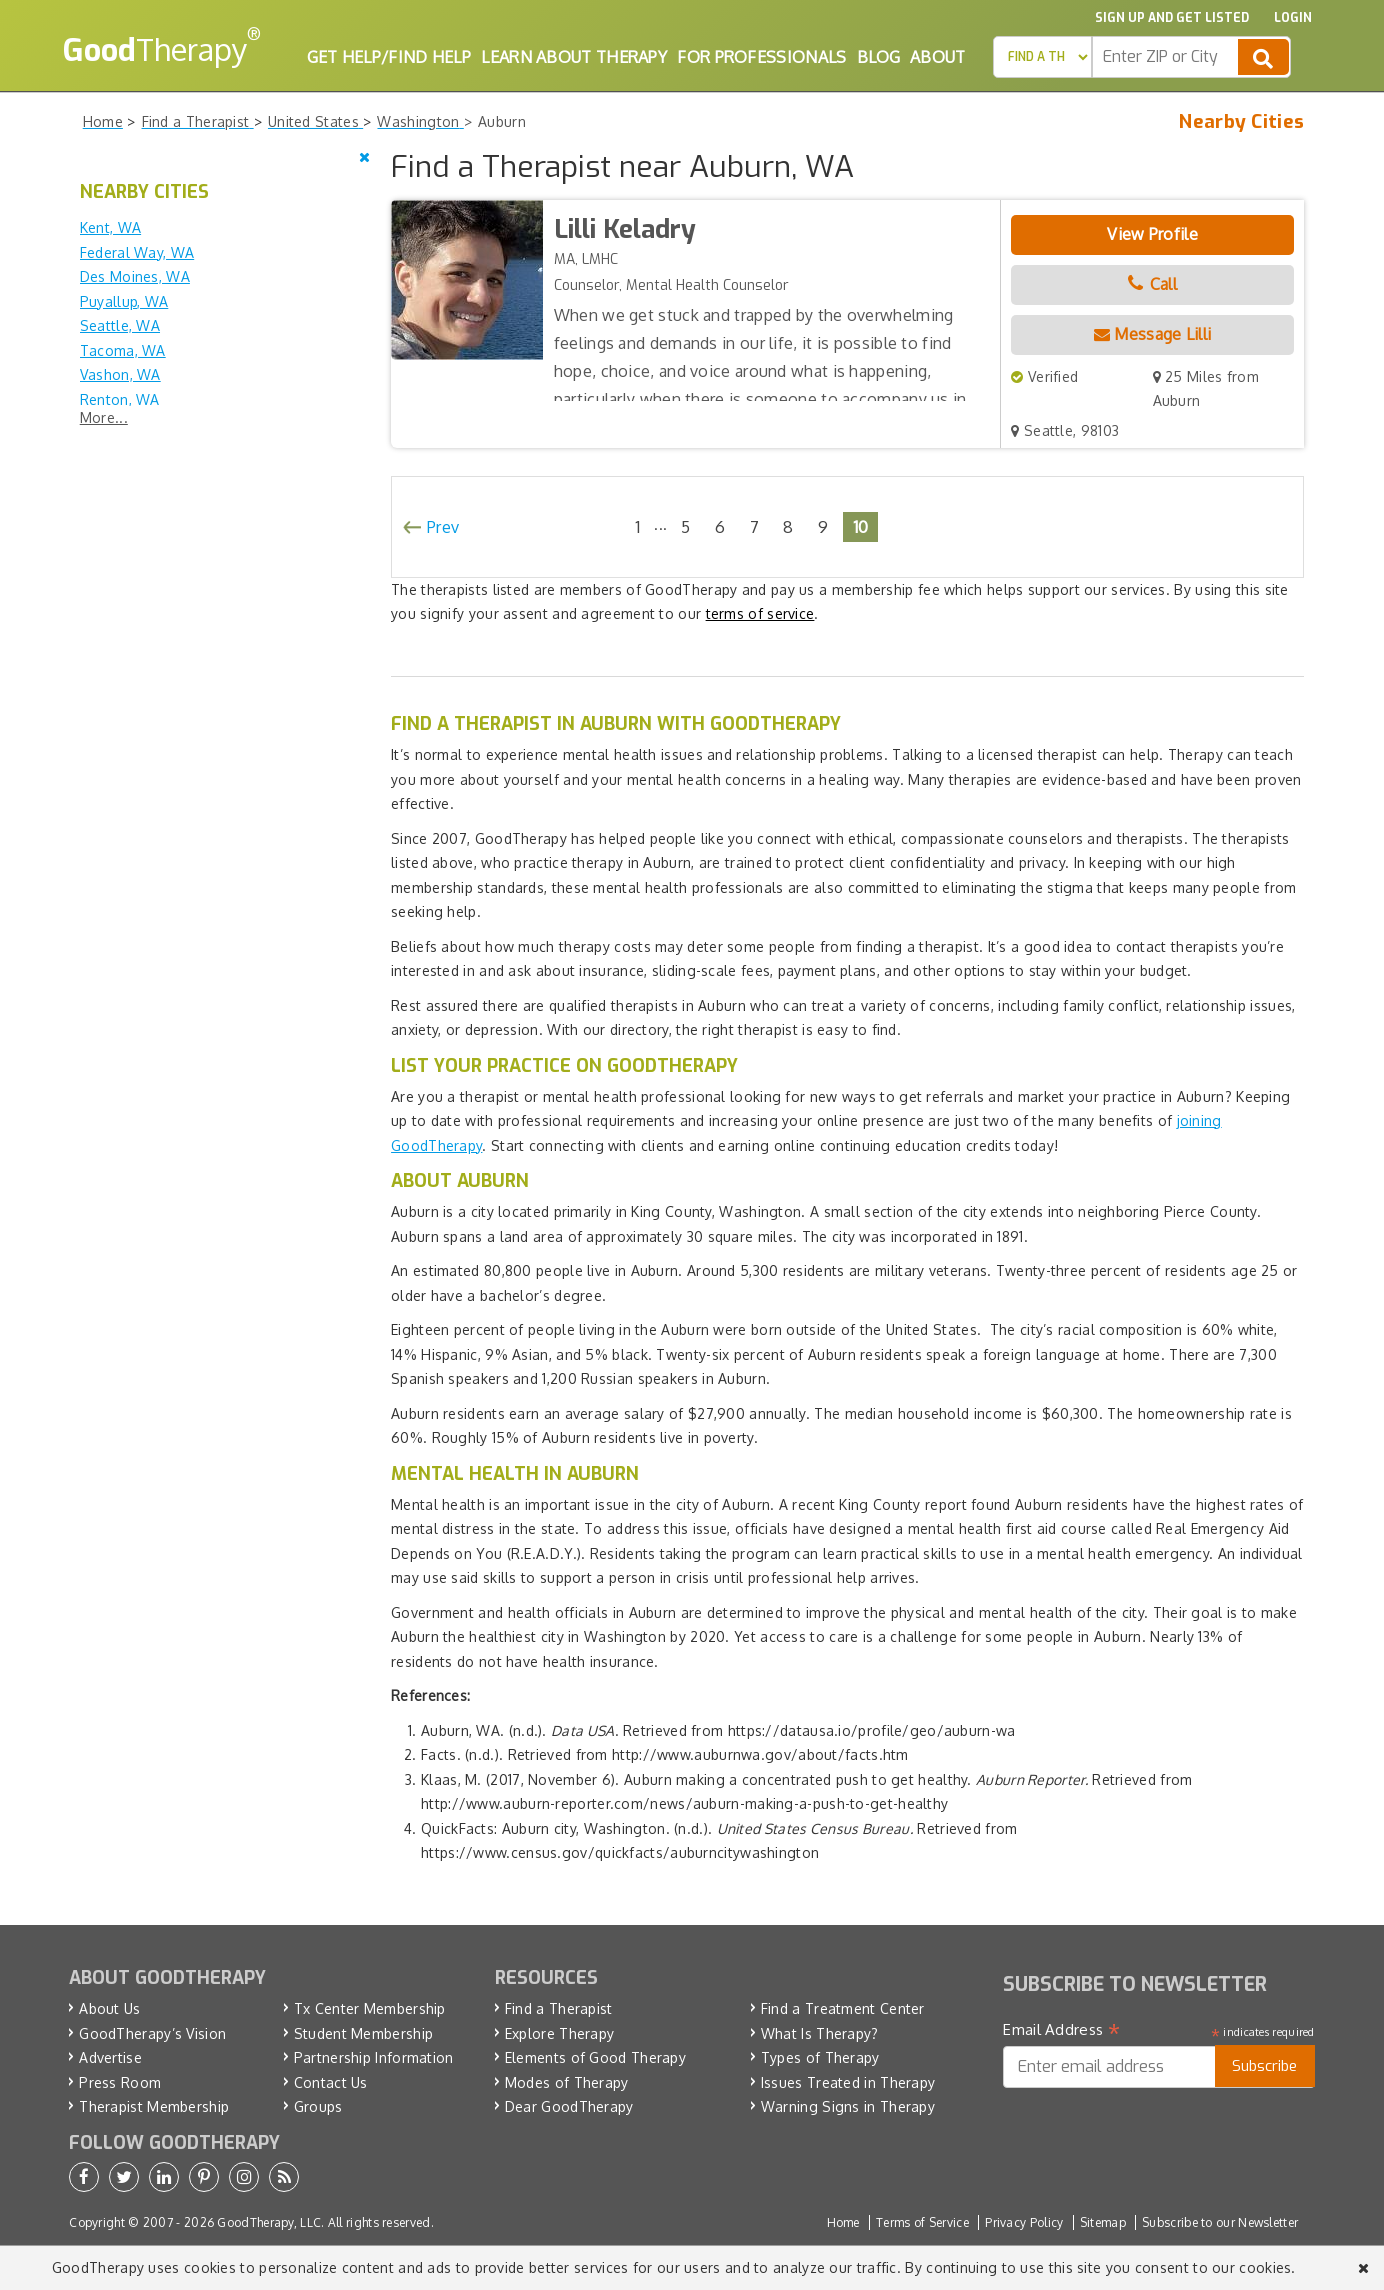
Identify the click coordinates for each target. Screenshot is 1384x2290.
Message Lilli (1153, 334)
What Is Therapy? (820, 2033)
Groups (318, 2106)
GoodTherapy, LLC (269, 2222)
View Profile (1152, 234)
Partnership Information (374, 2057)
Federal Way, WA (137, 252)
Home (843, 2222)
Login (1293, 18)
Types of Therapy (820, 2057)
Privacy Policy (1024, 2222)
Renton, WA (120, 399)
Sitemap (1103, 2222)
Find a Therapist (559, 2008)
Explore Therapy (560, 2033)
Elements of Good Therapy (595, 2057)
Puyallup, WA (124, 301)
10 (861, 526)
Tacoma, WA (123, 350)
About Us (109, 2008)
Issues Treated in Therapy (848, 2082)
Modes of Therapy (567, 2082)
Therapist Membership (154, 2106)
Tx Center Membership (370, 2008)
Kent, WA (110, 227)
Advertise (110, 2057)
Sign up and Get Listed (1172, 18)
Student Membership (363, 2033)
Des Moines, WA (135, 276)
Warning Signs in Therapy (848, 2106)
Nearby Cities (1241, 122)
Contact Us (331, 2082)
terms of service (760, 613)
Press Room (120, 2082)
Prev (443, 527)
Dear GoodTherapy (569, 2106)
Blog (878, 57)
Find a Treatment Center (843, 2008)
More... (104, 417)
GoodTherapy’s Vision (152, 2033)
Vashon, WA (120, 374)
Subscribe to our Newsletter (1220, 2222)
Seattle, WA (120, 325)
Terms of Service (922, 2222)
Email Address (1061, 2030)
